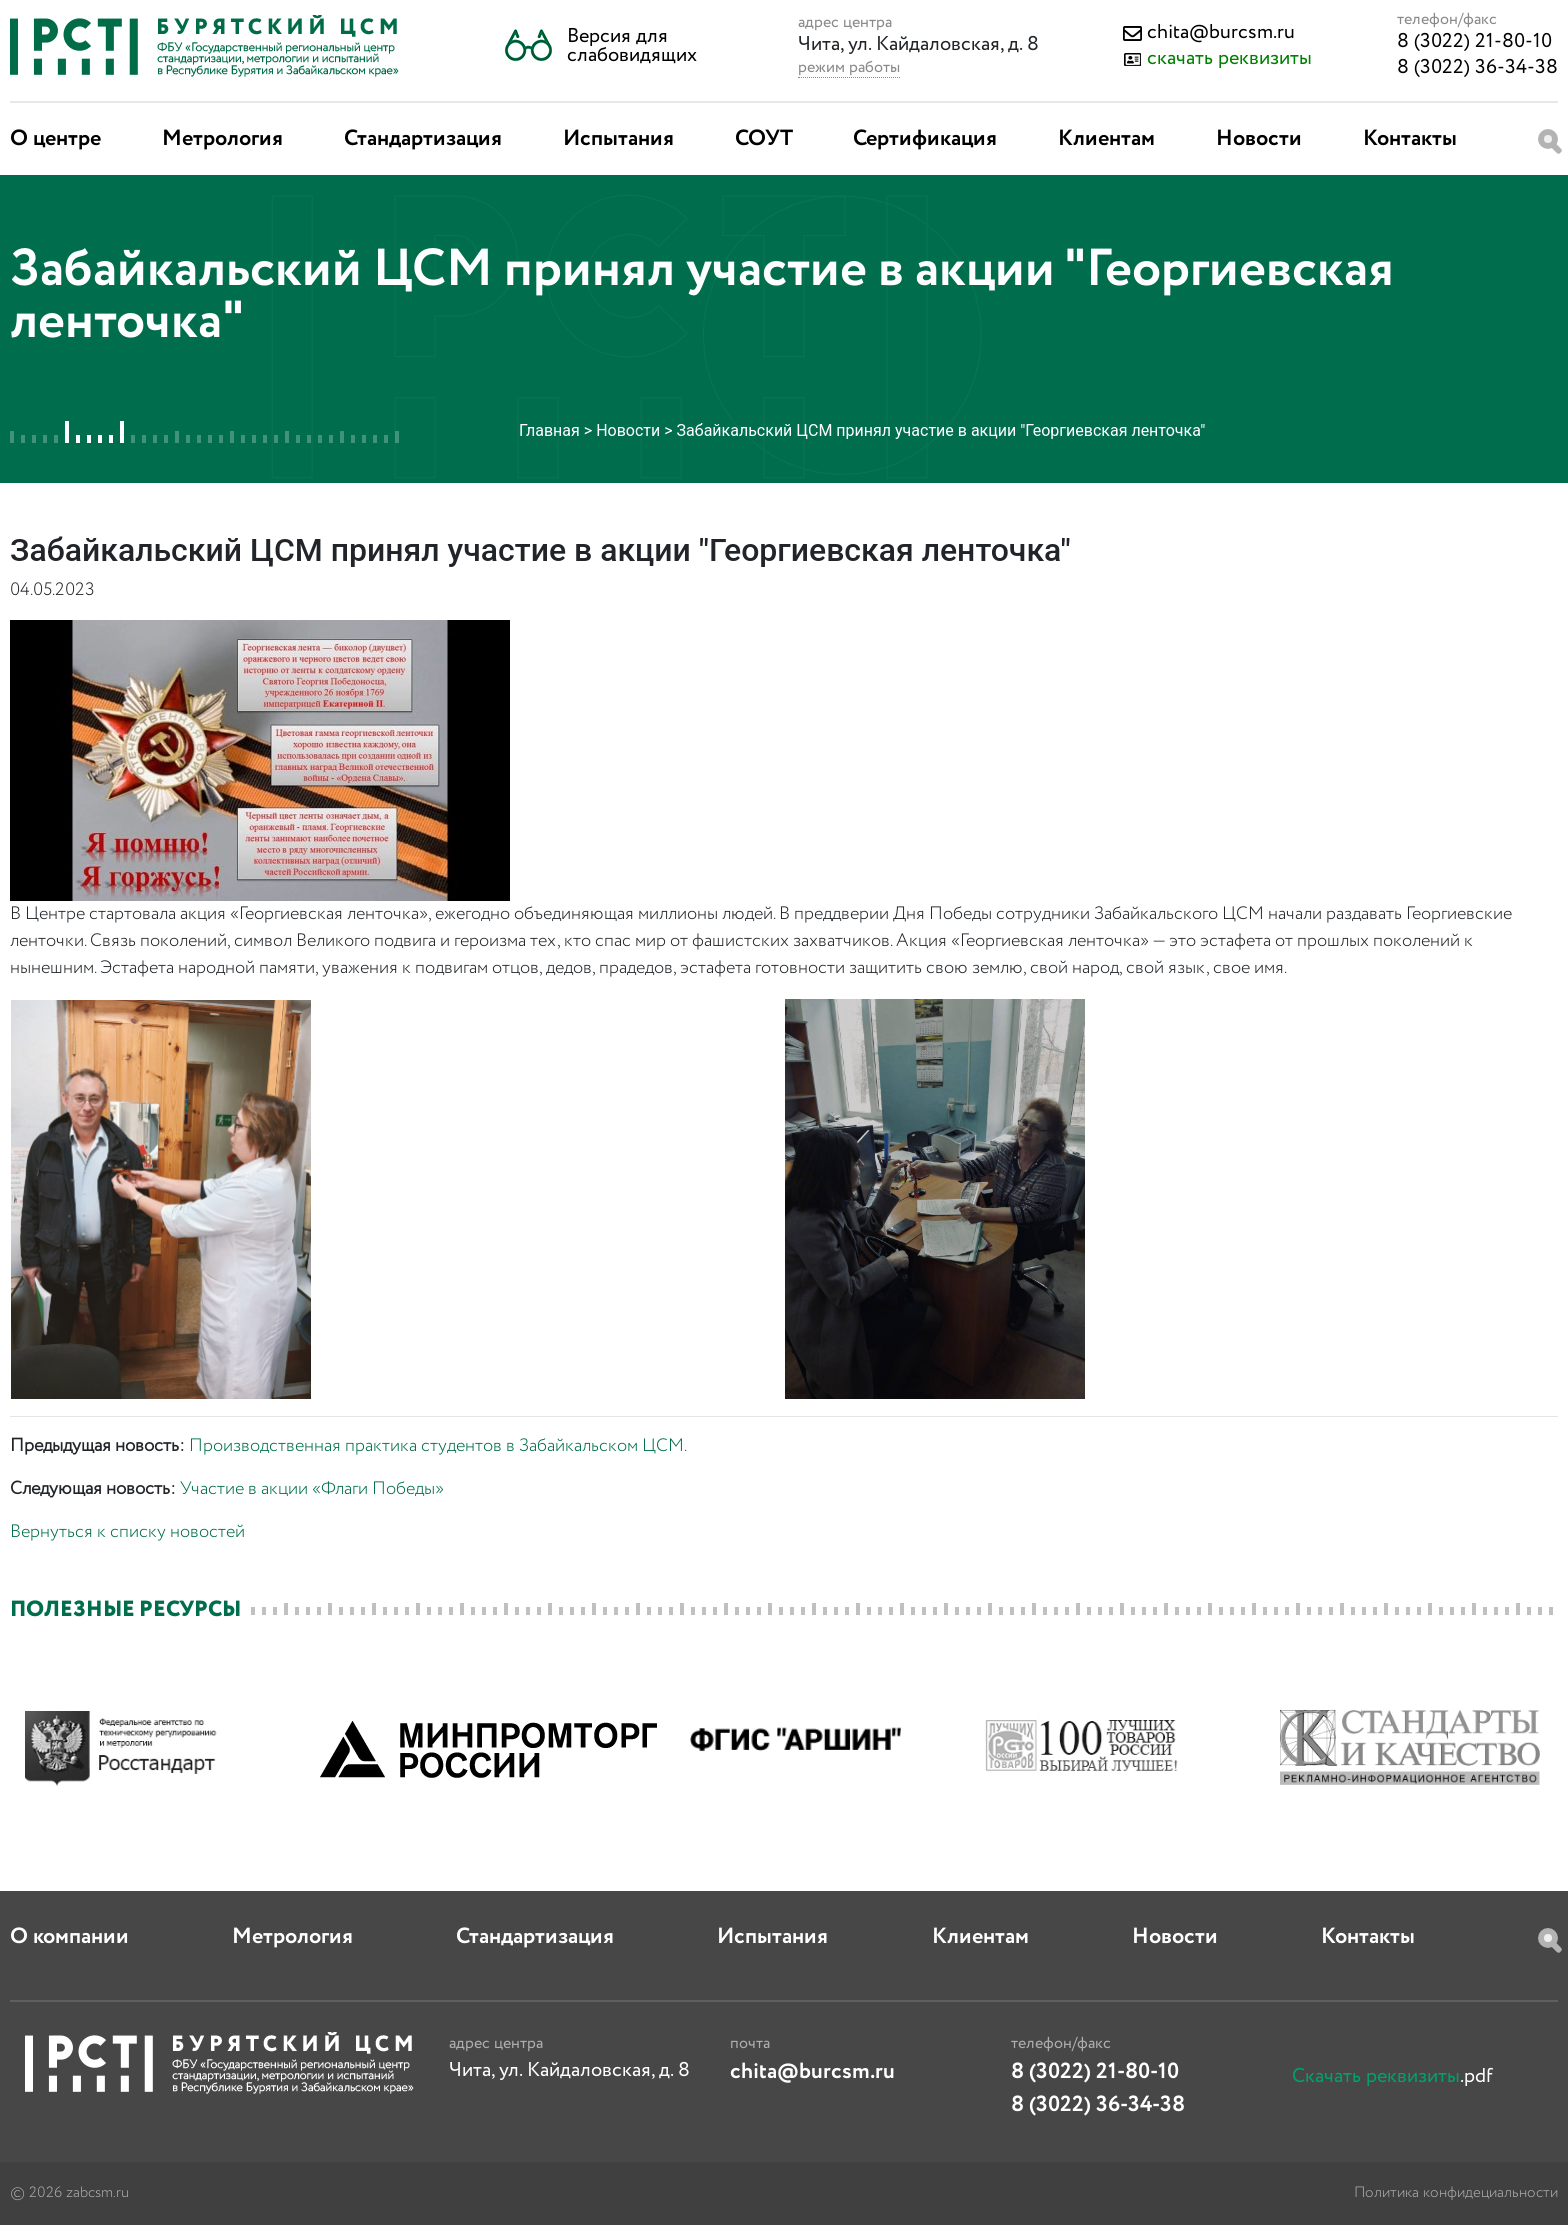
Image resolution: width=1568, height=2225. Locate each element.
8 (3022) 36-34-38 (1477, 67)
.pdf (1392, 2076)
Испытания (618, 139)
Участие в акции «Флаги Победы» (312, 1489)
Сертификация (925, 139)
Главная (549, 430)
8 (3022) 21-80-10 (1474, 41)
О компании (69, 1937)
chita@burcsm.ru (1221, 32)
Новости (1259, 139)
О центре (55, 139)
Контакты (1410, 139)
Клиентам (1106, 139)
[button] (601, 45)
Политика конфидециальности (1456, 2193)
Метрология (222, 139)
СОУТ (764, 139)
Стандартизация (423, 139)
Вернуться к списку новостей (127, 1532)
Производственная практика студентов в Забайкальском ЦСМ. (438, 1446)
